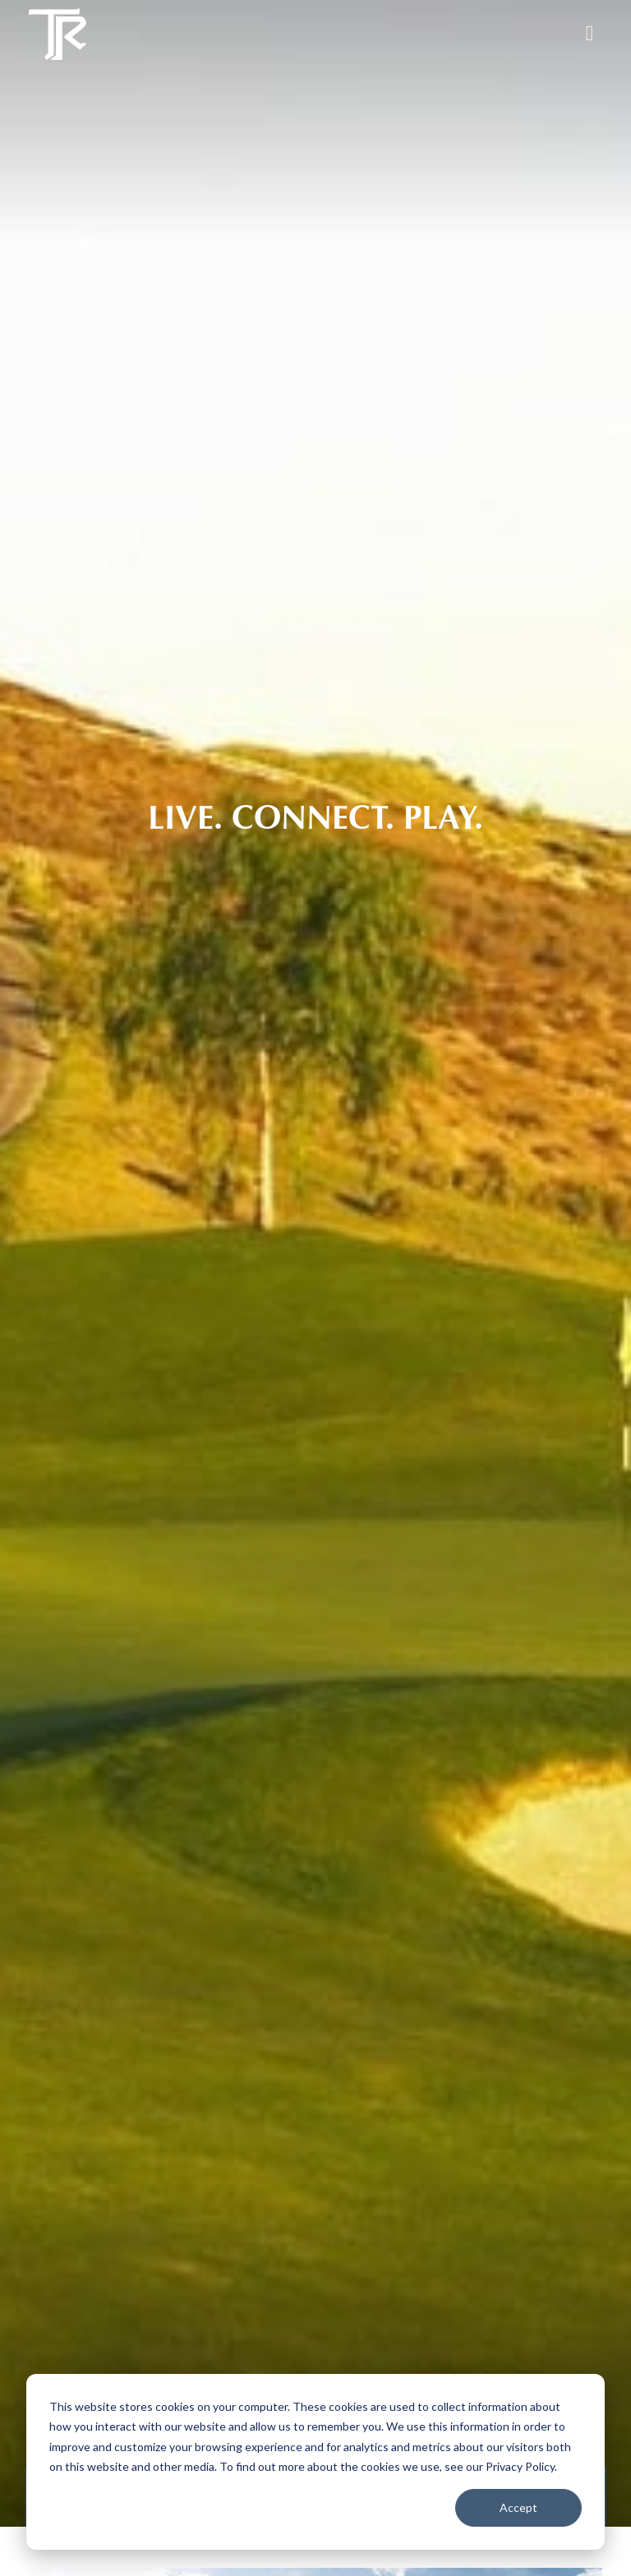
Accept (518, 2507)
